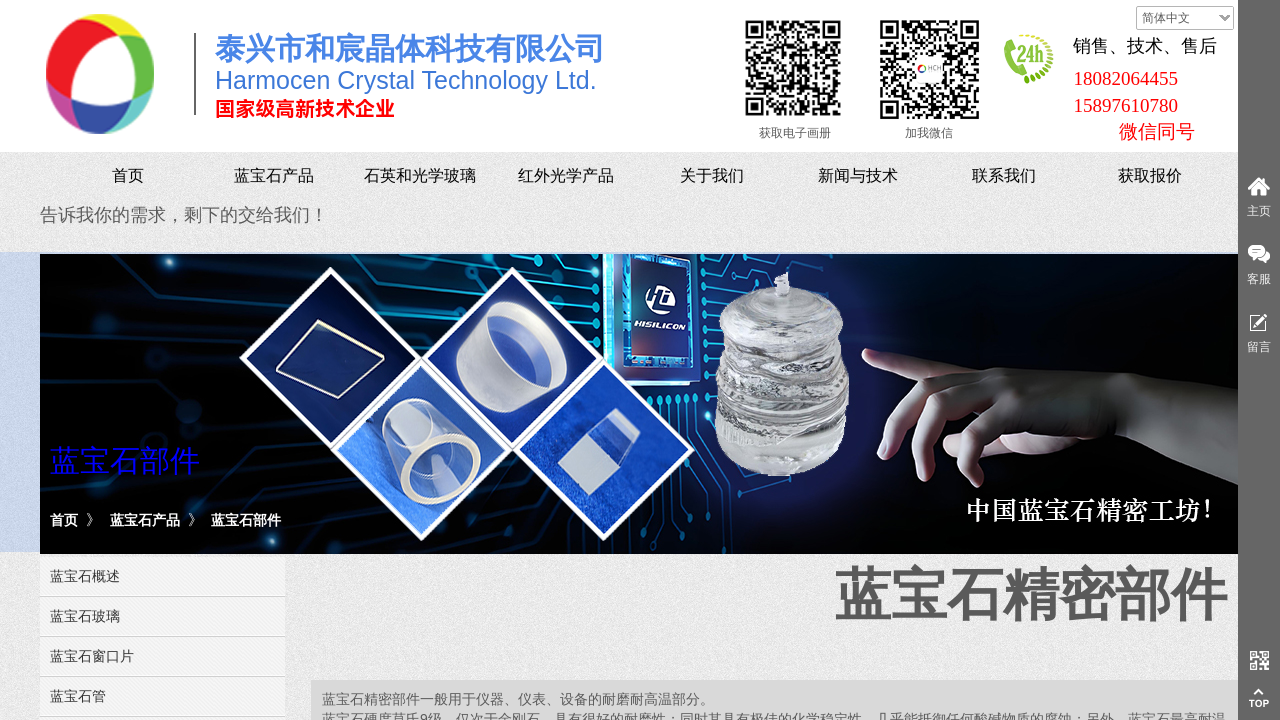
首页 (64, 520)
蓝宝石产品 (145, 520)
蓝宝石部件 (246, 520)
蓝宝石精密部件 (1031, 595)
